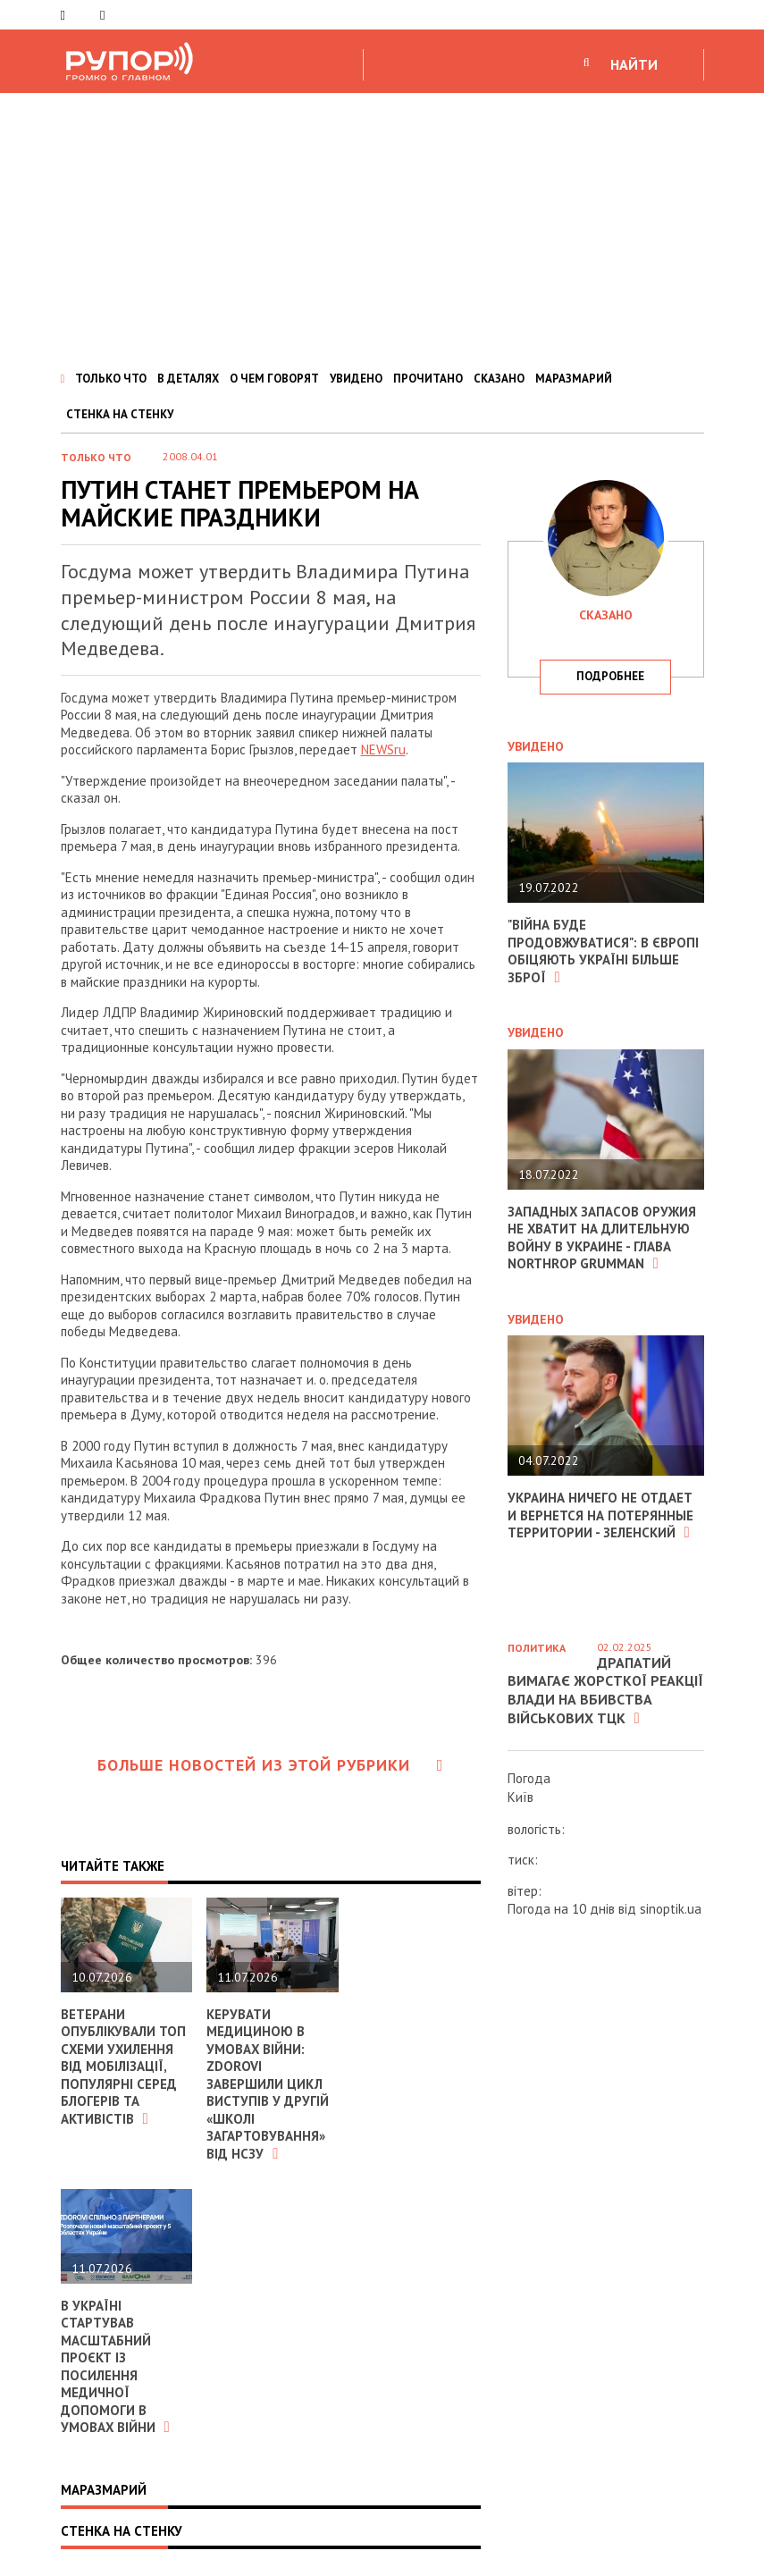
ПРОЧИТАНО (428, 378)
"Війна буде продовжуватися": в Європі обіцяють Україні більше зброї (603, 951)
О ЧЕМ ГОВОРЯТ (274, 378)
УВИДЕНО (356, 378)
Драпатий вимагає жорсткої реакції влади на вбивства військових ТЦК (605, 1690)
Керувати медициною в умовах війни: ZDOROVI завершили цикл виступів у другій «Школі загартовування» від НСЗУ (267, 2084)
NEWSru (383, 749)
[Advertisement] (382, 227)
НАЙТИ (634, 64)
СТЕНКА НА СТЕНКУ (119, 414)
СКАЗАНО (499, 378)
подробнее (610, 676)
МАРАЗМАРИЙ (573, 378)
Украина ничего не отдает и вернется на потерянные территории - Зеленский (600, 1515)
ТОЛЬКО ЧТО (111, 378)
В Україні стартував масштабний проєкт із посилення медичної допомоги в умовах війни (116, 2367)
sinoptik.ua (670, 1908)
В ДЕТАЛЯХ (188, 378)
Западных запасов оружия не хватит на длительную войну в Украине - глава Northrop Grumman (602, 1238)
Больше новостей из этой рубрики (270, 1765)
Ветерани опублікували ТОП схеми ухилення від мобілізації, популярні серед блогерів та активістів (123, 2066)
